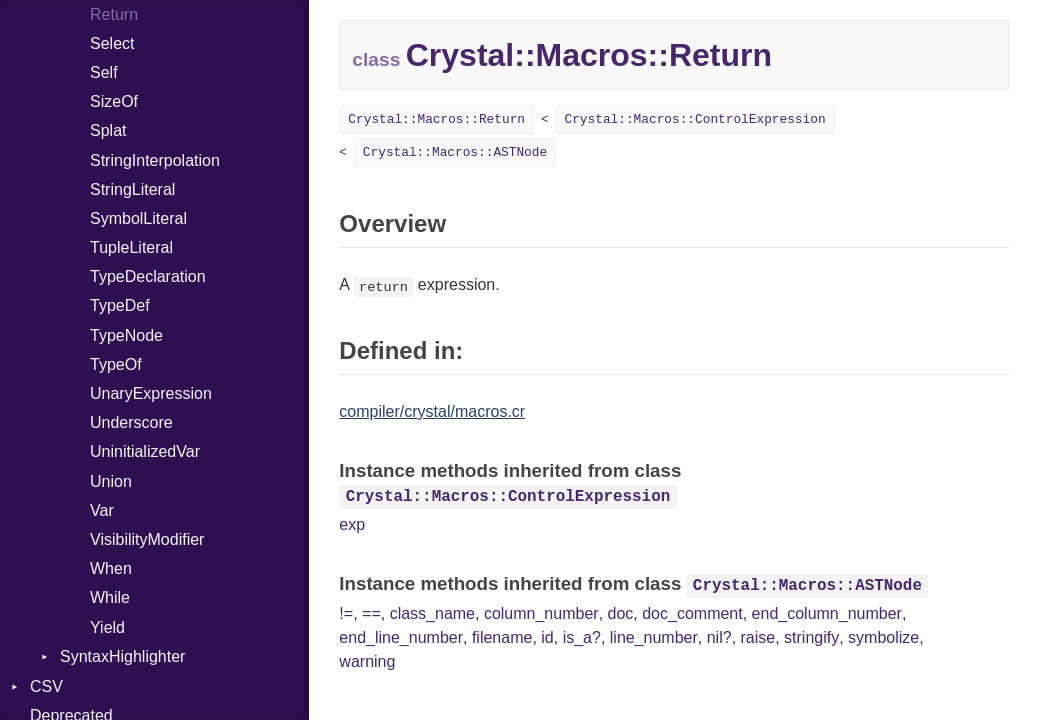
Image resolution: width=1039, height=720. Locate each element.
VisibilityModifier (147, 539)
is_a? (582, 637)
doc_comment (692, 613)
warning (367, 661)
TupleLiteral (131, 247)
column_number (541, 613)
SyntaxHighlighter (122, 656)
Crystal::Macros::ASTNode (455, 152)
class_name (432, 613)
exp (352, 524)
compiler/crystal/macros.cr (432, 411)
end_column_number (827, 613)
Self (104, 72)
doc (621, 613)
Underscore (131, 422)
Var (102, 510)
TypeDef (120, 305)
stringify (811, 637)
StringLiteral (132, 189)
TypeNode (126, 335)
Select (112, 43)
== (371, 613)
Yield (107, 627)
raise (758, 637)
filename (502, 637)
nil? (719, 637)
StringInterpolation (155, 160)
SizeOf (114, 101)
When (111, 568)
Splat (108, 130)
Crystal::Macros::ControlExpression (694, 119)
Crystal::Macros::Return (436, 119)
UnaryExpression (151, 393)
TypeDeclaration (148, 276)
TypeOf (116, 364)
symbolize (883, 637)
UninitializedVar (145, 451)
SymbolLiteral (138, 218)
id (547, 637)
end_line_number (401, 637)
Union (111, 481)
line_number (654, 637)
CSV (46, 686)
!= (346, 613)
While (110, 597)
